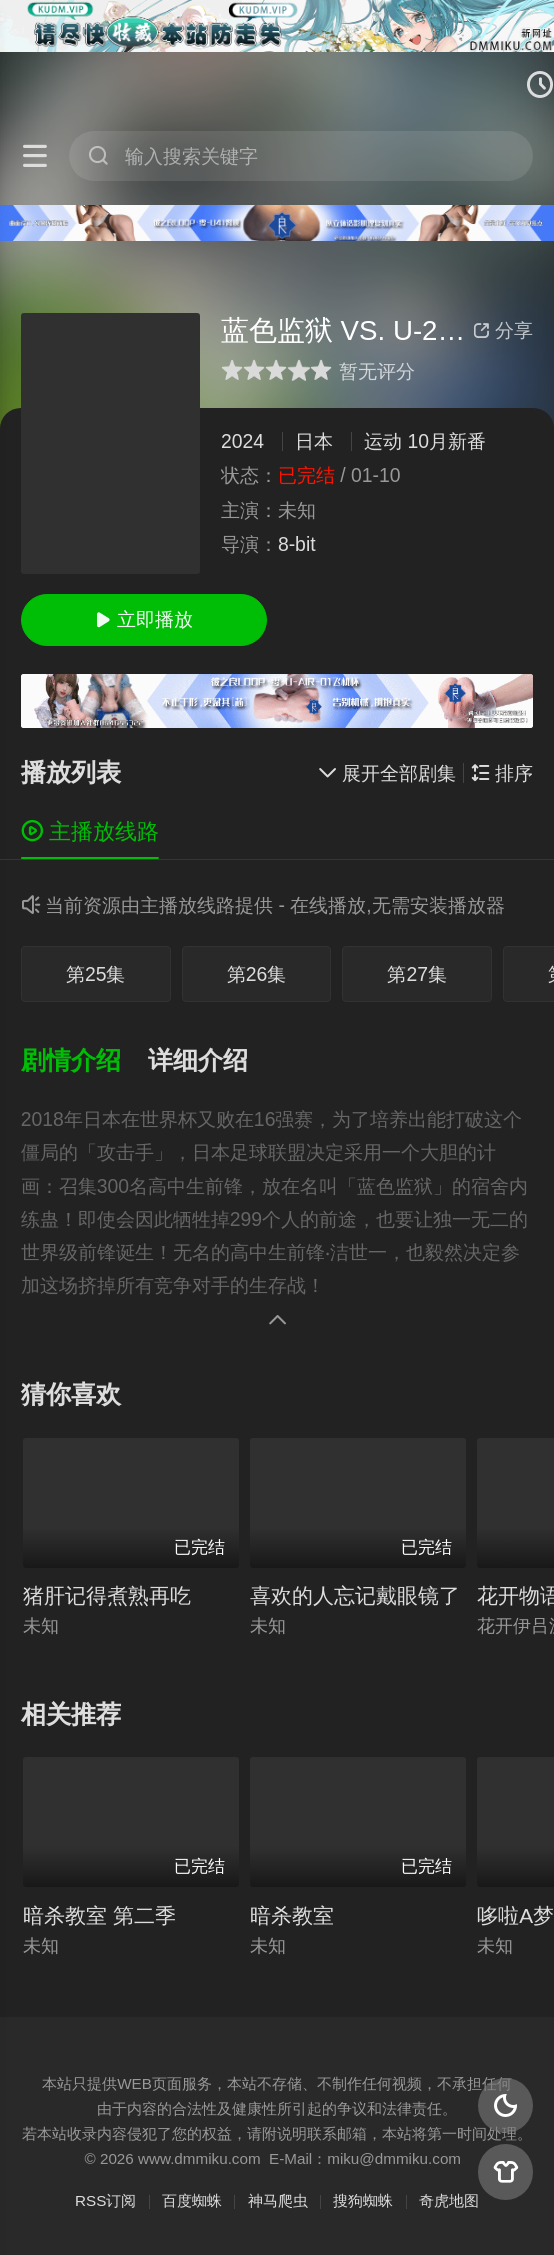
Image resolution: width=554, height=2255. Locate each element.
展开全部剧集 (387, 773)
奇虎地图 (449, 2200)
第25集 (96, 974)
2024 (242, 441)
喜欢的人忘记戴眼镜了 (355, 1595)
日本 (314, 441)
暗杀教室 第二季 (99, 1915)
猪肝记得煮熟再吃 (107, 1595)
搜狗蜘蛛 (363, 2200)
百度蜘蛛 (192, 2200)
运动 (383, 441)
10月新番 (446, 441)
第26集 (257, 974)
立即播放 (144, 619)
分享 (503, 330)
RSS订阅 (105, 2200)
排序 (502, 773)
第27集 (417, 974)
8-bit (297, 544)
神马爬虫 (278, 2200)
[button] (85, 1061)
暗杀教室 (292, 1915)
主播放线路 (90, 831)
